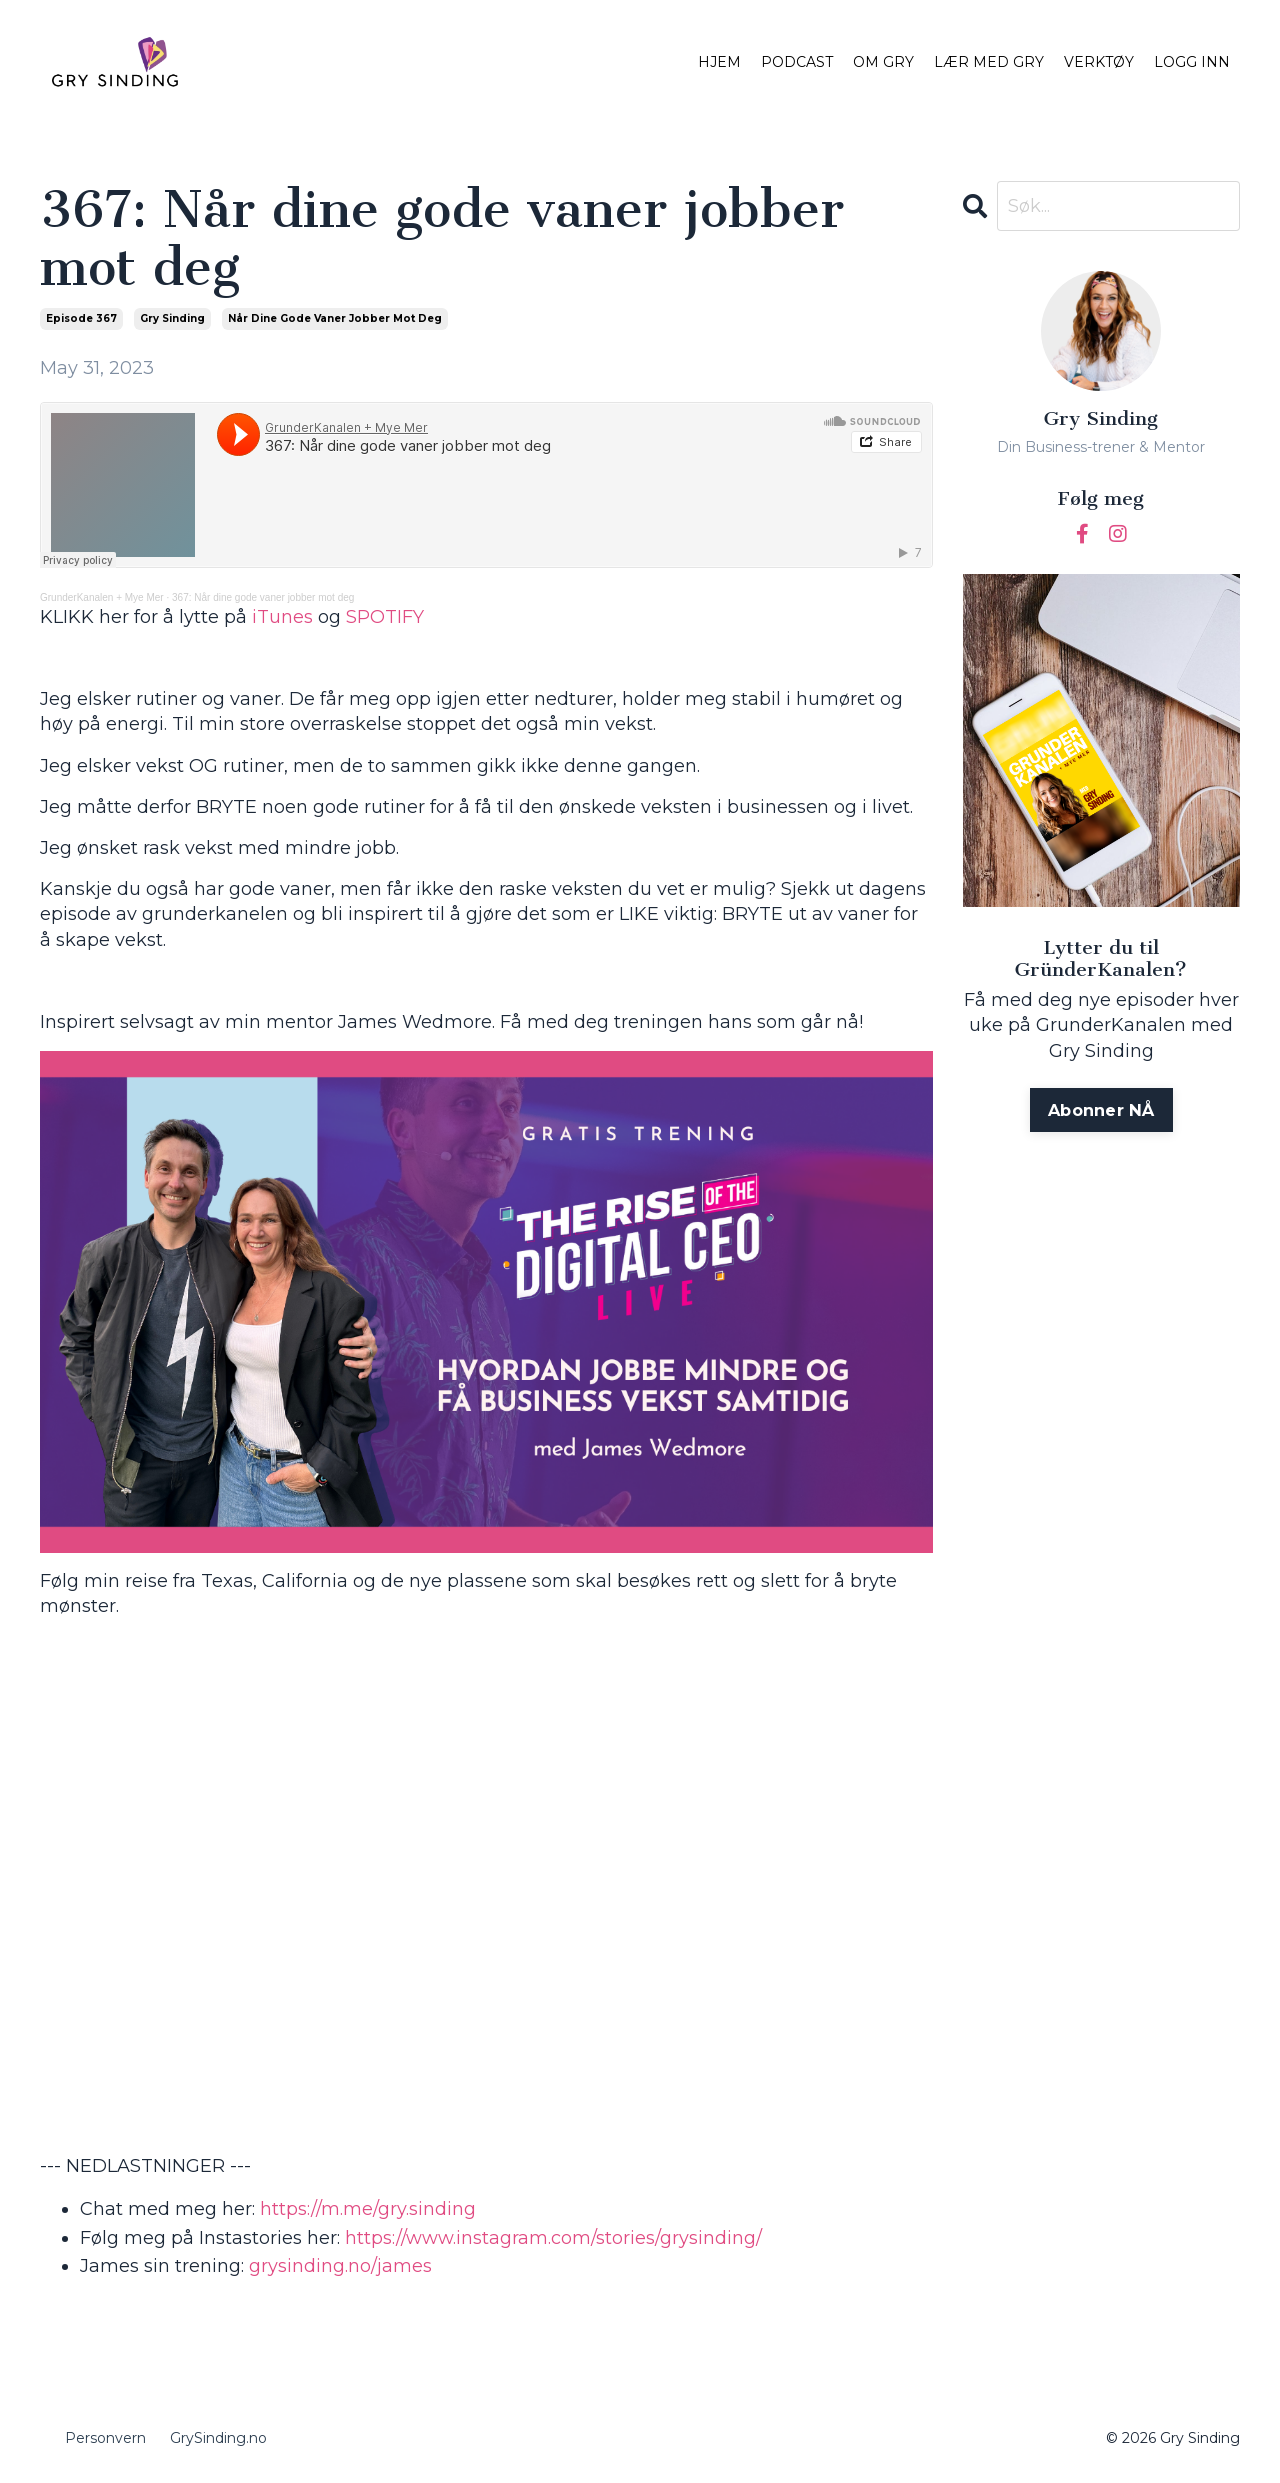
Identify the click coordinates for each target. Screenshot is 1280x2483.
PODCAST (797, 62)
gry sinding (172, 318)
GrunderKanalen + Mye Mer (102, 597)
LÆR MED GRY (989, 62)
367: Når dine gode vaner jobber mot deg (263, 597)
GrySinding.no (218, 2438)
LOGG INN (1192, 62)
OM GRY (883, 62)
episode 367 (81, 318)
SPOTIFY (385, 617)
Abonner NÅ (1101, 1110)
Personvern (105, 2438)
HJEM (719, 62)
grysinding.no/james (340, 2266)
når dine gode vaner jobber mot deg (335, 318)
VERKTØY (1099, 62)
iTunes (282, 617)
